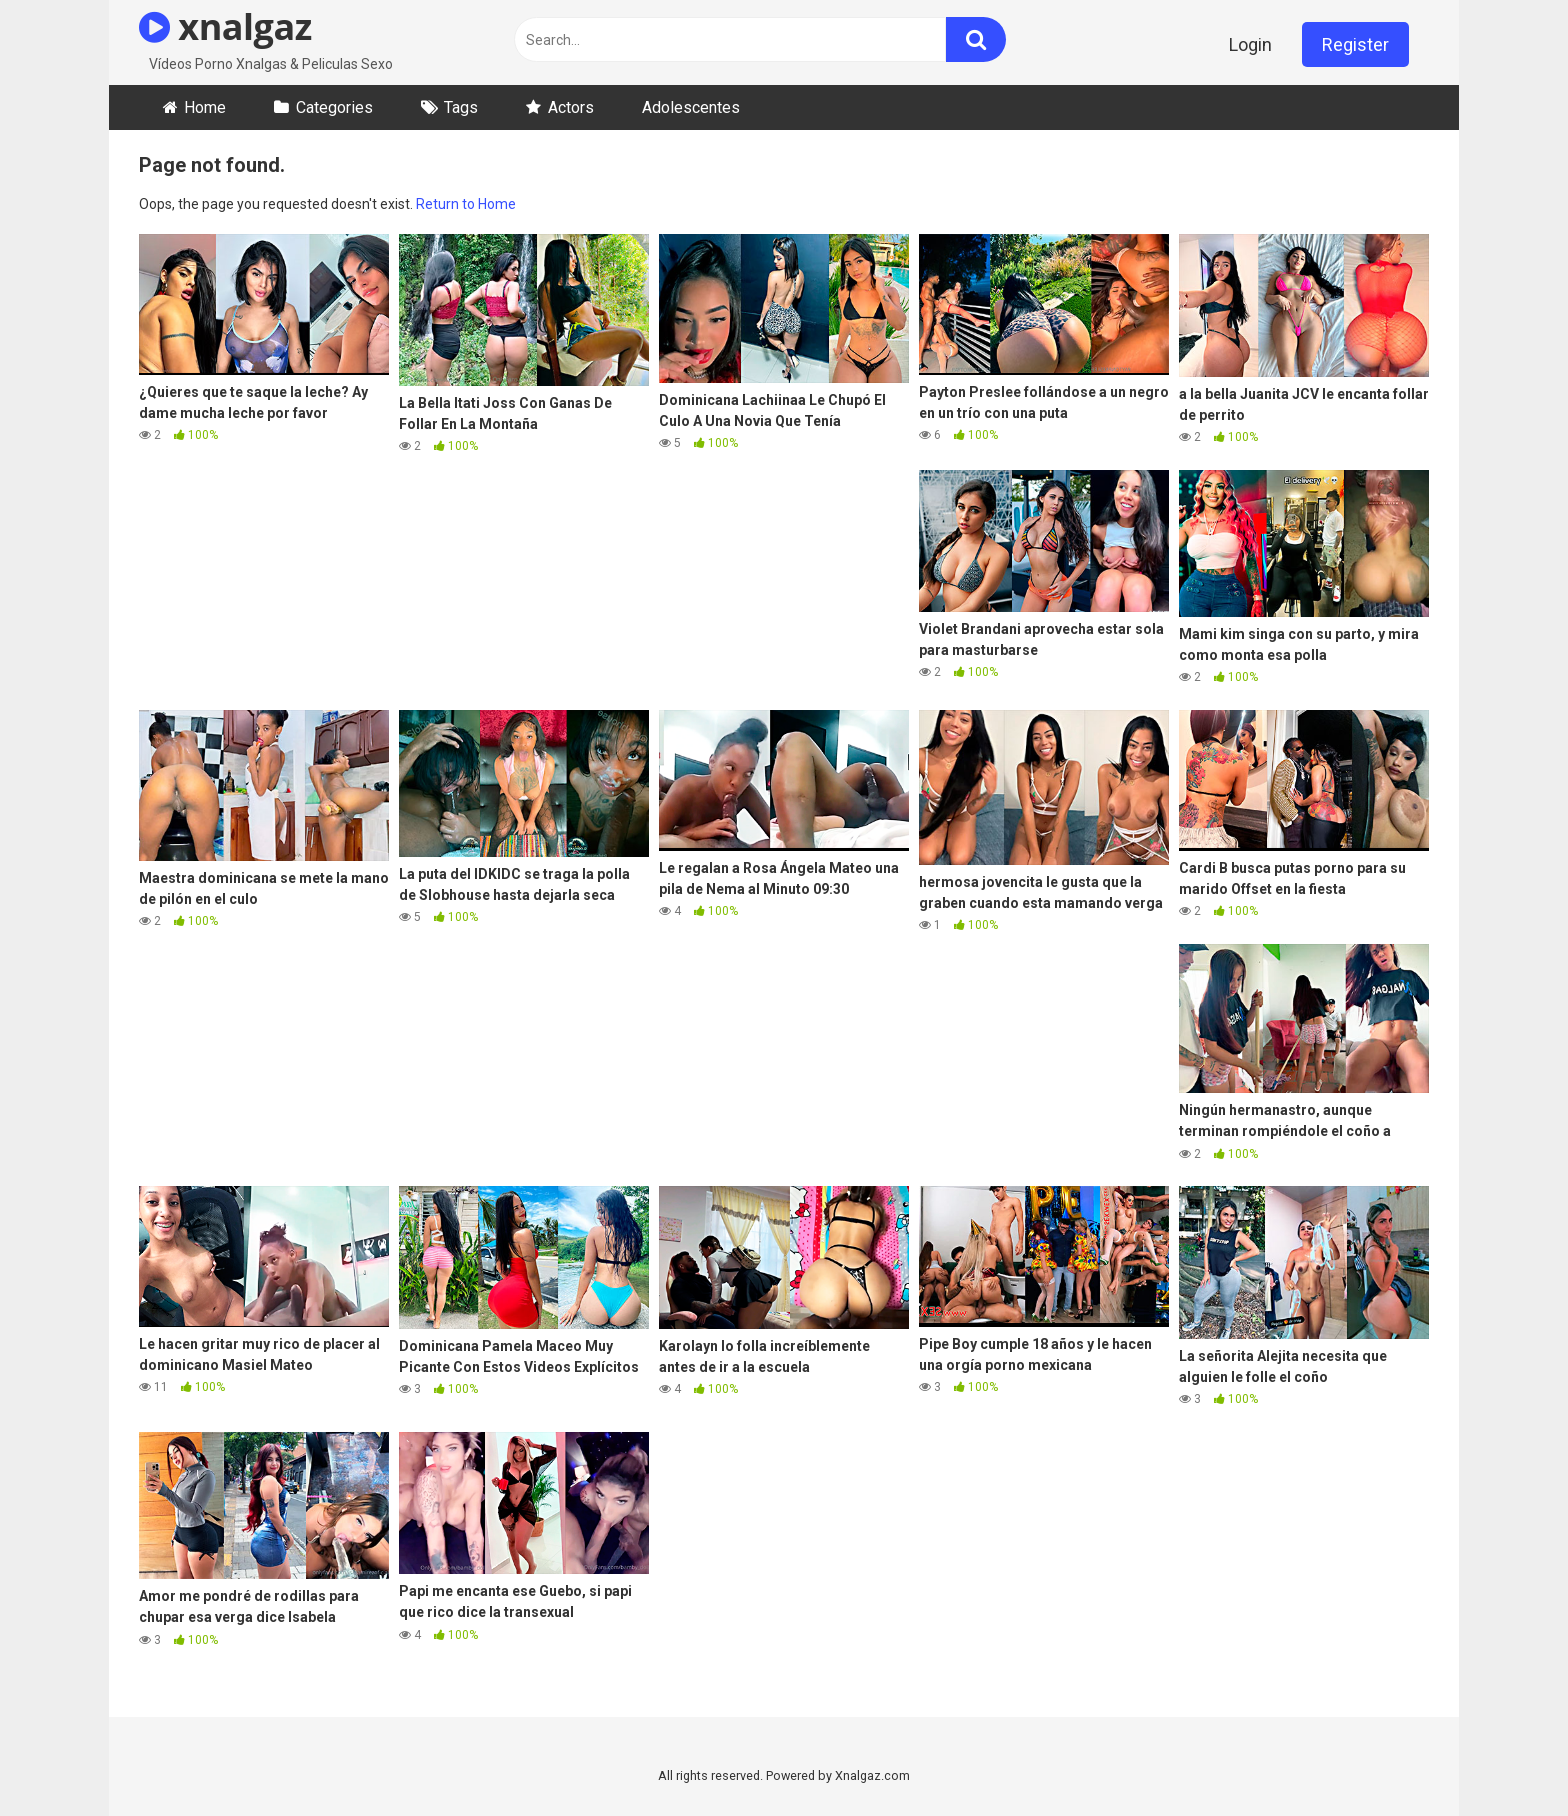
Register (1355, 44)
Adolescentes (691, 107)
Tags (461, 107)
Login (1250, 44)
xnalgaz (225, 26)
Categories (334, 107)
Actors (571, 107)
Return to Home (466, 204)
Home (205, 107)
